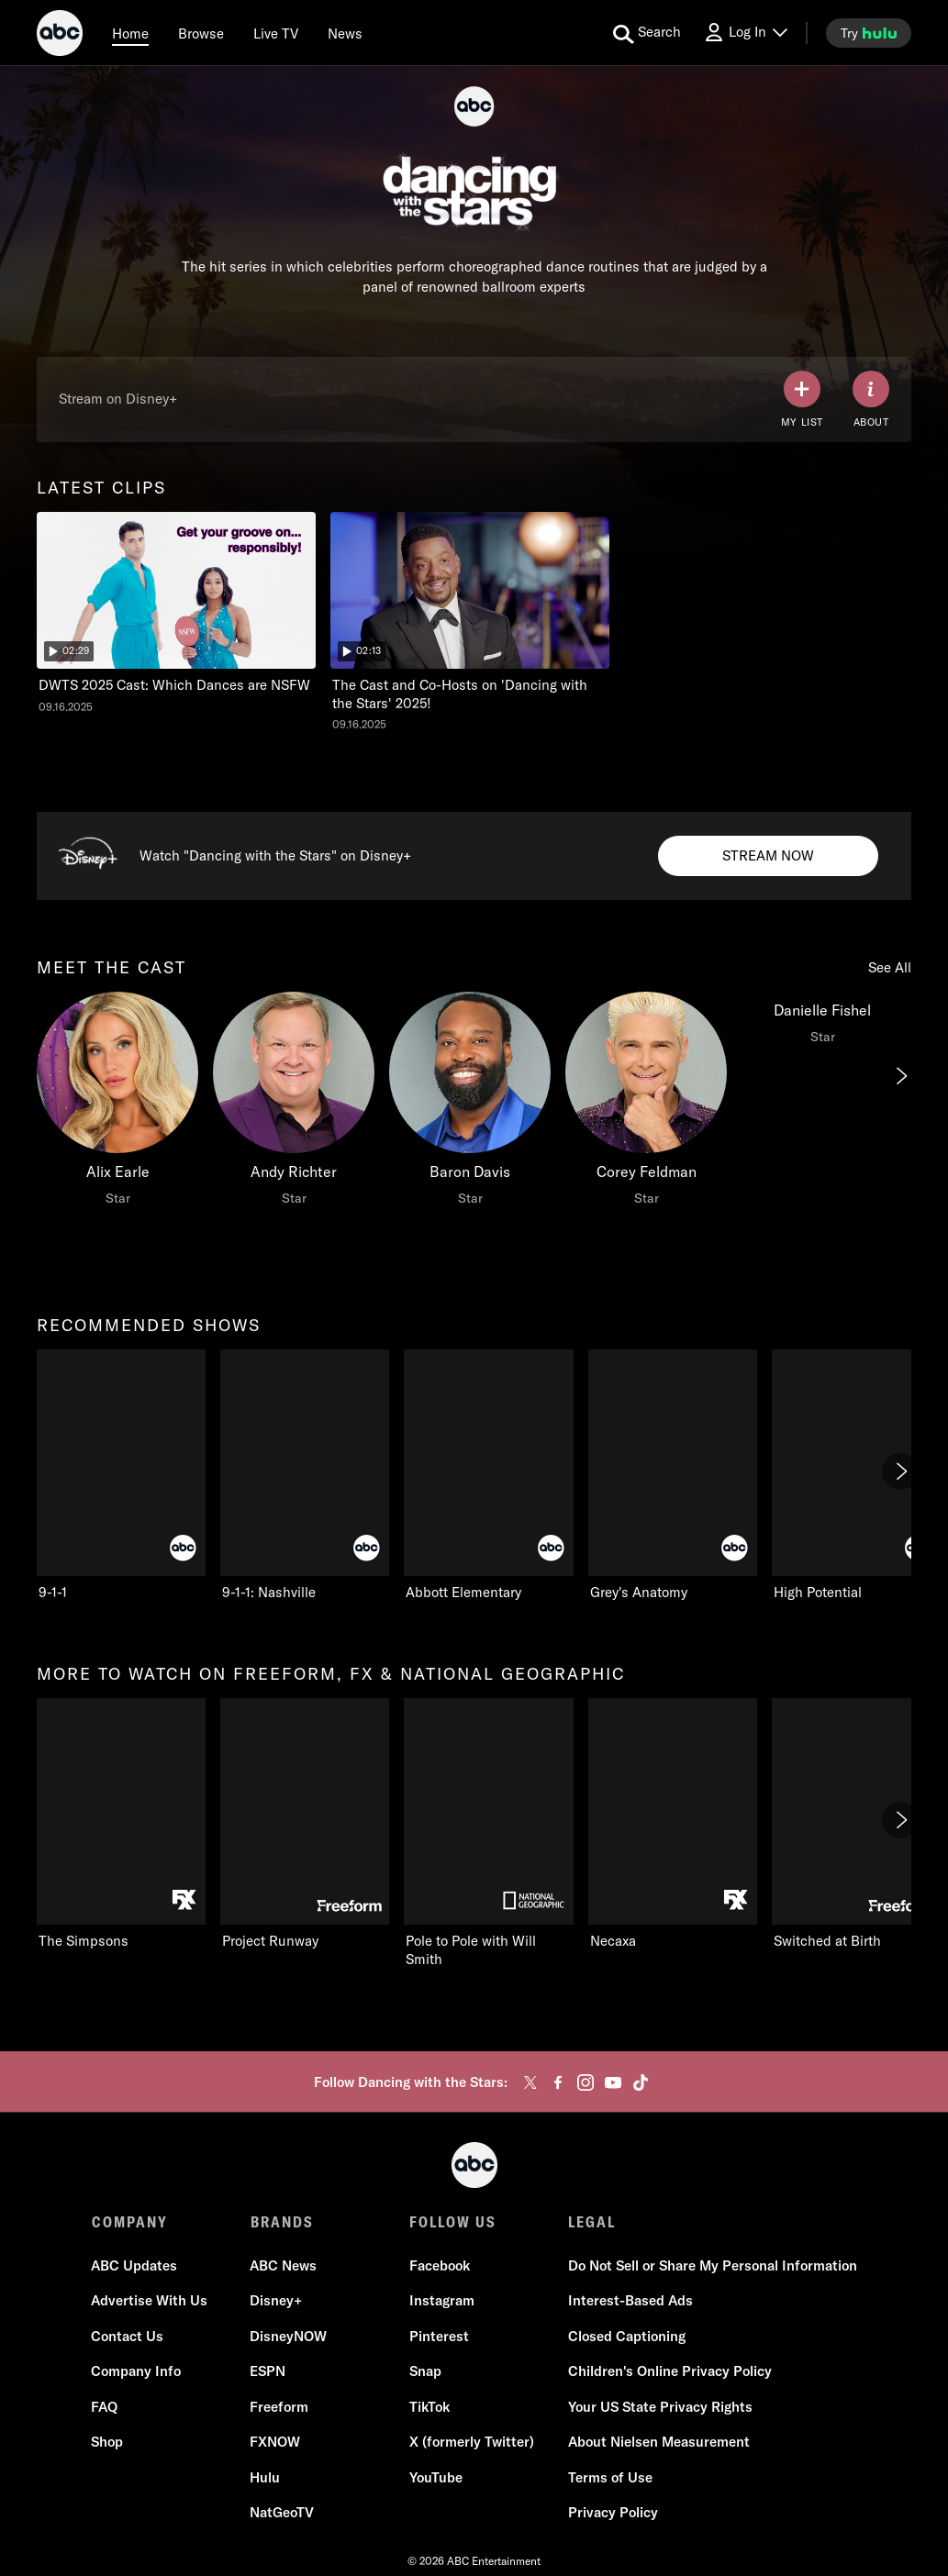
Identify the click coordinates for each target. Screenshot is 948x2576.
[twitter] (530, 2082)
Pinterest (439, 2336)
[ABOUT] (871, 399)
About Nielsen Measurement (659, 2441)
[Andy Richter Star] (293, 1104)
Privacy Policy (613, 2512)
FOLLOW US (452, 2222)
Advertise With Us (150, 2300)
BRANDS (282, 2222)
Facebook (439, 2265)
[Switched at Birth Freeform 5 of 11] (856, 1824)
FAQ (105, 2406)
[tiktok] (640, 2082)
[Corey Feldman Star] (646, 1104)
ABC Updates (135, 2265)
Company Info (137, 2371)
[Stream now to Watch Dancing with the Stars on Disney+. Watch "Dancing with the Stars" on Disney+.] (768, 856)
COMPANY (130, 2222)
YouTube (436, 2477)
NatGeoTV (283, 2512)
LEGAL (592, 2222)
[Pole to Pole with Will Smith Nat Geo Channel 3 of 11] (488, 1833)
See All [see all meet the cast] (889, 967)
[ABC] (60, 35)
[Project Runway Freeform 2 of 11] (304, 1824)
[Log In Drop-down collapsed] (745, 32)
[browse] (201, 33)
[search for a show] (647, 33)
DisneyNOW (289, 2336)
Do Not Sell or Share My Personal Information (712, 2265)
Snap (425, 2371)
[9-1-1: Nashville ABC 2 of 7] (304, 1475)
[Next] (900, 1076)
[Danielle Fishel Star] (822, 1023)
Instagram (441, 2300)
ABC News (284, 2265)
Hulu (266, 2477)
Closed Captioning (627, 2336)
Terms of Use (610, 2477)
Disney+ (277, 2300)
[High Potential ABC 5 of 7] (856, 1475)
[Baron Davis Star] (470, 1104)
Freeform (280, 2406)
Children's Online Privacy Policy (670, 2371)
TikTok (429, 2406)
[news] (345, 33)
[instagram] (585, 2082)
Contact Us (128, 2336)
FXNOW (276, 2441)
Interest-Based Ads (630, 2300)
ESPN (268, 2371)
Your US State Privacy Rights (660, 2406)
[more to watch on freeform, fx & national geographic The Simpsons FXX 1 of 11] (121, 1824)
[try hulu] (868, 33)
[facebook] (558, 2082)
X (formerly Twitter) (471, 2441)
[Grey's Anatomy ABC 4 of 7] (672, 1475)
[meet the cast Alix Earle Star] (117, 1104)
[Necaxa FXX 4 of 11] (672, 1824)
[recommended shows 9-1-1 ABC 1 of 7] (121, 1475)
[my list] (802, 399)
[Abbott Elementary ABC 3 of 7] (488, 1475)
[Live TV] (275, 33)
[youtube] (613, 2082)
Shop (108, 2441)
